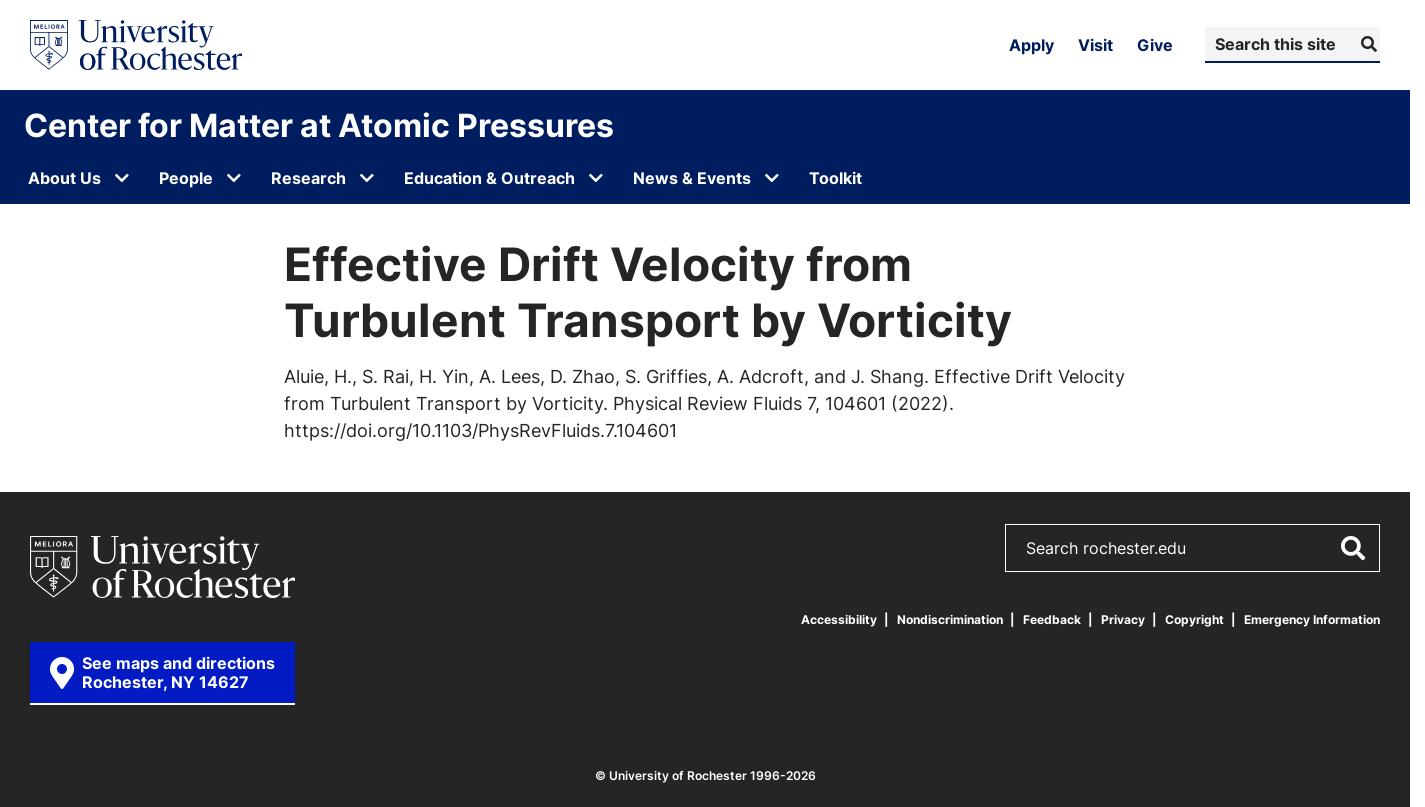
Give (1155, 45)
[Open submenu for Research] (367, 178)
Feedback (1052, 619)
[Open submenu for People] (234, 178)
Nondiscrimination (950, 619)
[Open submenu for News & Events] (772, 178)
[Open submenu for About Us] (122, 178)
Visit (1095, 45)
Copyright (1194, 619)
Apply (1031, 45)
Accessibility (839, 619)
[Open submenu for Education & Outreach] (596, 178)
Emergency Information (1312, 619)
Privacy (1123, 619)
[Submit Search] (1366, 44)
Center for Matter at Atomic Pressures (319, 125)
